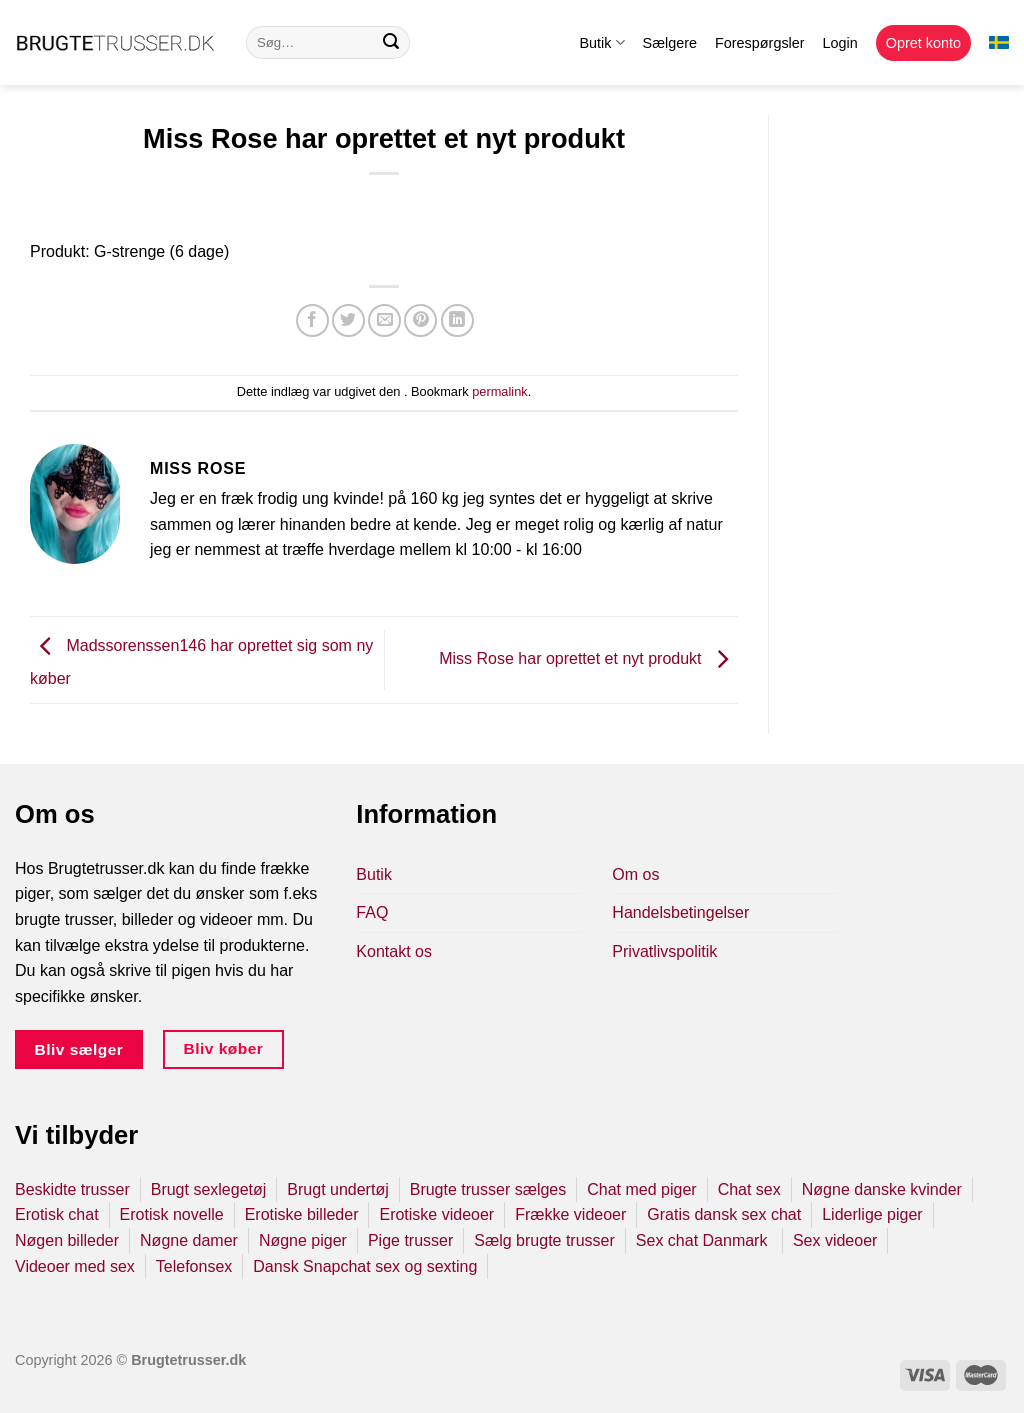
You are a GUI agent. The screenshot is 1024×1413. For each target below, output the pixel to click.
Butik (601, 42)
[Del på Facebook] (312, 320)
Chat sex (749, 1189)
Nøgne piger (303, 1240)
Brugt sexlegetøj (209, 1189)
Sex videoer (835, 1240)
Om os (635, 874)
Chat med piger (641, 1189)
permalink (499, 391)
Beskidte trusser (72, 1189)
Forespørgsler (760, 43)
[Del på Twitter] (348, 320)
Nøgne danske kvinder (882, 1189)
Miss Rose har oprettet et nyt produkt (588, 658)
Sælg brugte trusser (544, 1240)
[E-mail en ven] (384, 320)
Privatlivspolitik (664, 951)
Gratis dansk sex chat (724, 1214)
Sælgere (670, 43)
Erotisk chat (57, 1214)
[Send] (391, 43)
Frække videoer (570, 1214)
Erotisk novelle (172, 1214)
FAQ (372, 912)
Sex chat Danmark (704, 1240)
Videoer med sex (75, 1266)
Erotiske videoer (436, 1214)
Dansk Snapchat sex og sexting (365, 1266)
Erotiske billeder (302, 1214)
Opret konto (923, 43)
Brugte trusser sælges (488, 1189)
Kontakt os (394, 951)
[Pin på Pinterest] (420, 320)
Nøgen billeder (67, 1240)
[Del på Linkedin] (457, 320)
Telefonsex (194, 1266)
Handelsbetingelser (680, 912)
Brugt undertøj (337, 1189)
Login (840, 43)
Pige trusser (410, 1240)
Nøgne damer (189, 1240)
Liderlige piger (872, 1214)
